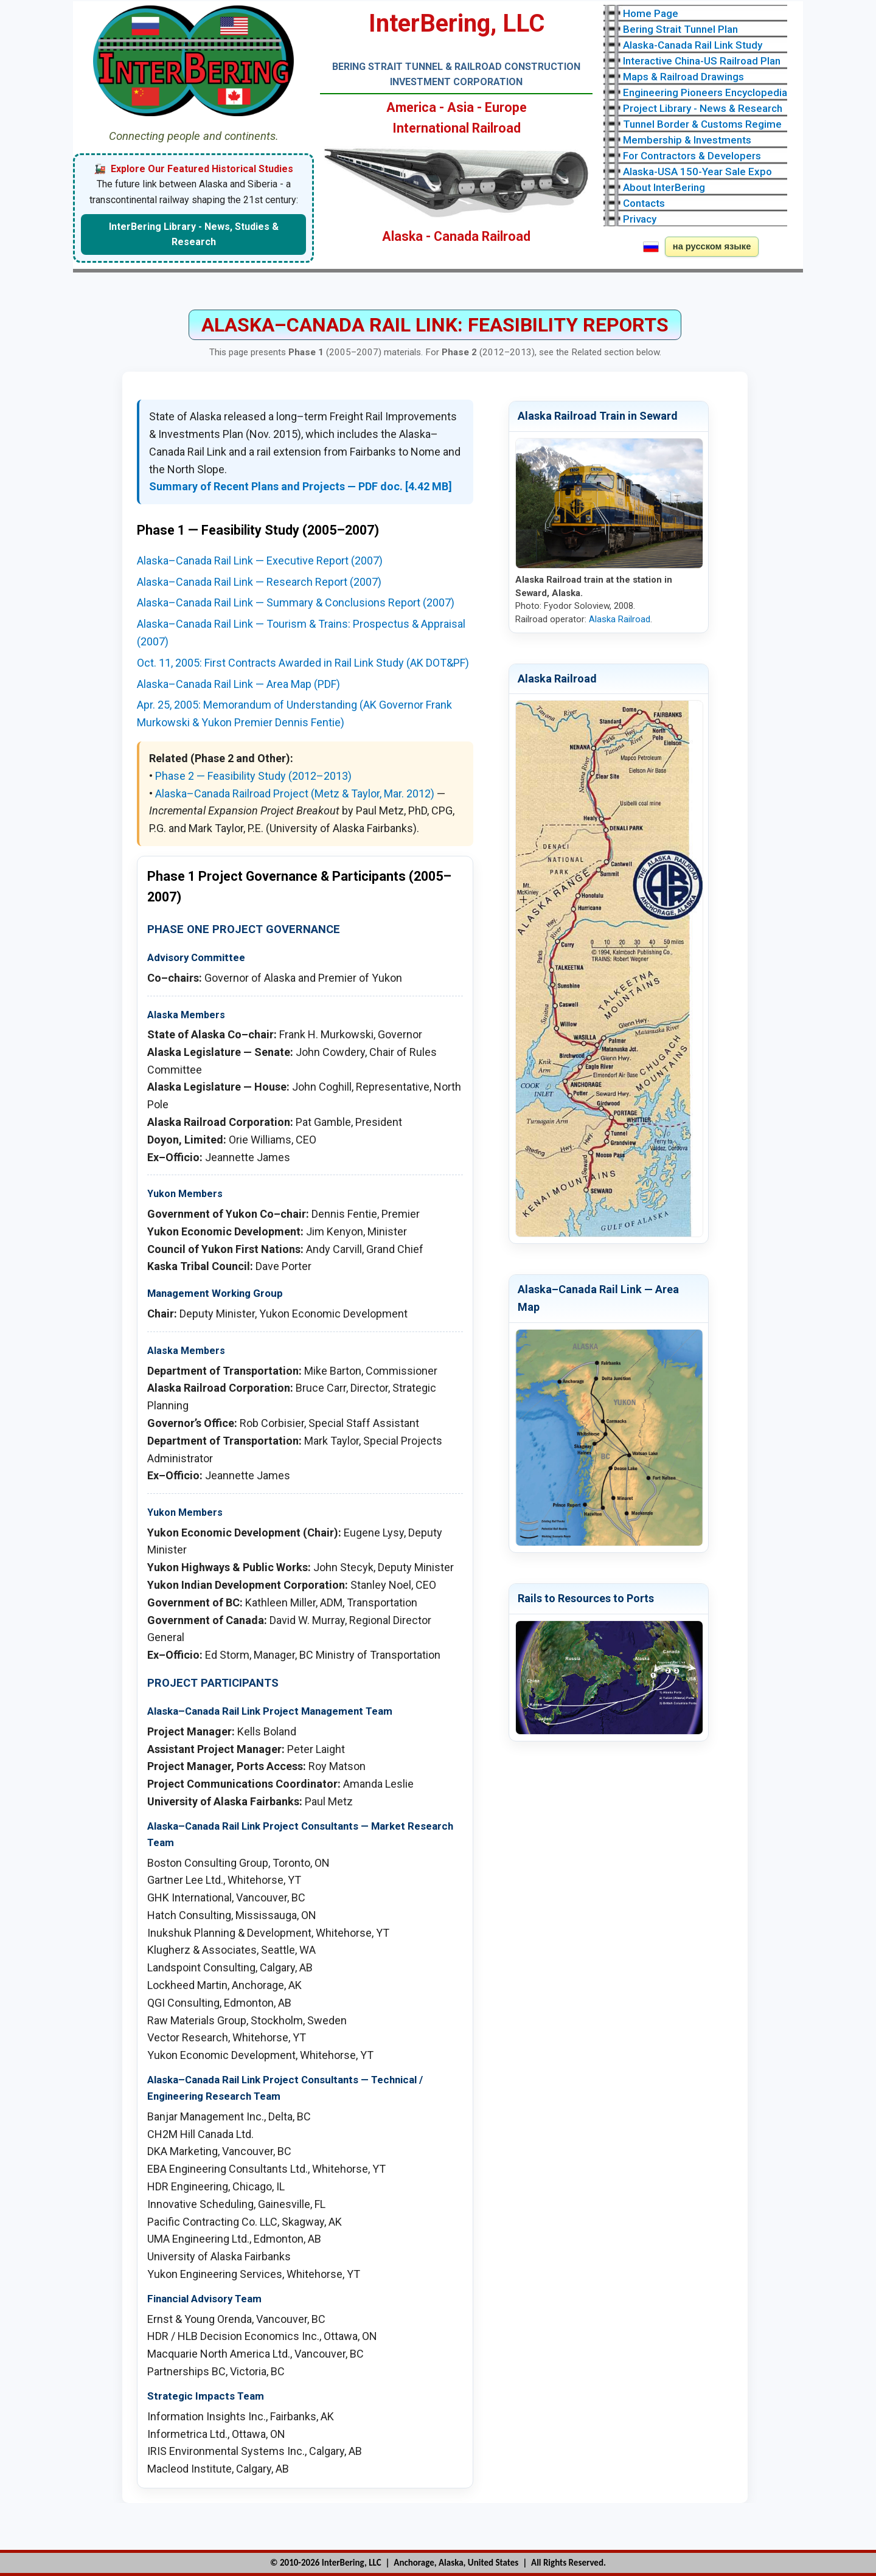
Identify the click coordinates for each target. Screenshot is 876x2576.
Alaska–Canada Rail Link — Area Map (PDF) (238, 684)
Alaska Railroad (619, 619)
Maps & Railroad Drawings (683, 77)
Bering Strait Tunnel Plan (680, 29)
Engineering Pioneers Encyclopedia (705, 92)
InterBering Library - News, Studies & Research (194, 234)
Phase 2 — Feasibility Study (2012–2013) (253, 775)
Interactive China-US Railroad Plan (701, 61)
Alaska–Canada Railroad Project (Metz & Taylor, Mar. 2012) (294, 793)
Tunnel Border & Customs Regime (702, 124)
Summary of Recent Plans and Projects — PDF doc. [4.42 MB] (300, 486)
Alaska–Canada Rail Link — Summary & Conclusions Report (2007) (295, 602)
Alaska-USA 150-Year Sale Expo (697, 171)
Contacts (644, 203)
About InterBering (664, 187)
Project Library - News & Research (702, 108)
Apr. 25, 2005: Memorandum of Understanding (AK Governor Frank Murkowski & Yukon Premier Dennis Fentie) (294, 713)
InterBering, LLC (351, 2562)
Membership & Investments (687, 140)
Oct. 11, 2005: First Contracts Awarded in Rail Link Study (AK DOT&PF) (303, 662)
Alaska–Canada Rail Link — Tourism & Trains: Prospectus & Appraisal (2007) (301, 632)
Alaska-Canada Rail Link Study (692, 45)
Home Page (650, 13)
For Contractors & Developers (692, 156)
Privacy (639, 219)
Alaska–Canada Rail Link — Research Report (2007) (259, 581)
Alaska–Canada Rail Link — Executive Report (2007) (260, 560)
